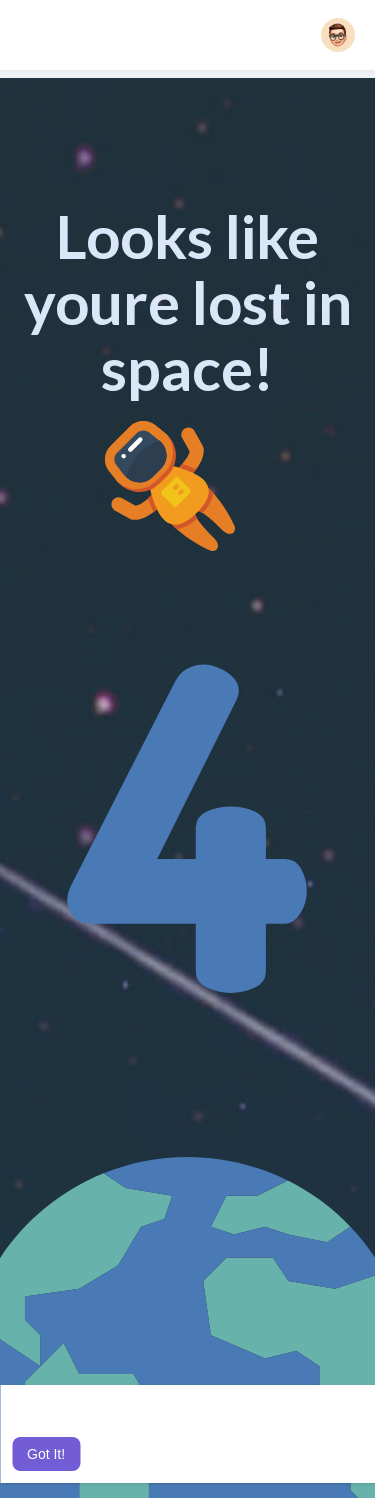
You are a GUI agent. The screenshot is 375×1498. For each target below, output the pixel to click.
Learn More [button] (219, 1427)
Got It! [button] (46, 1454)
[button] (338, 35)
